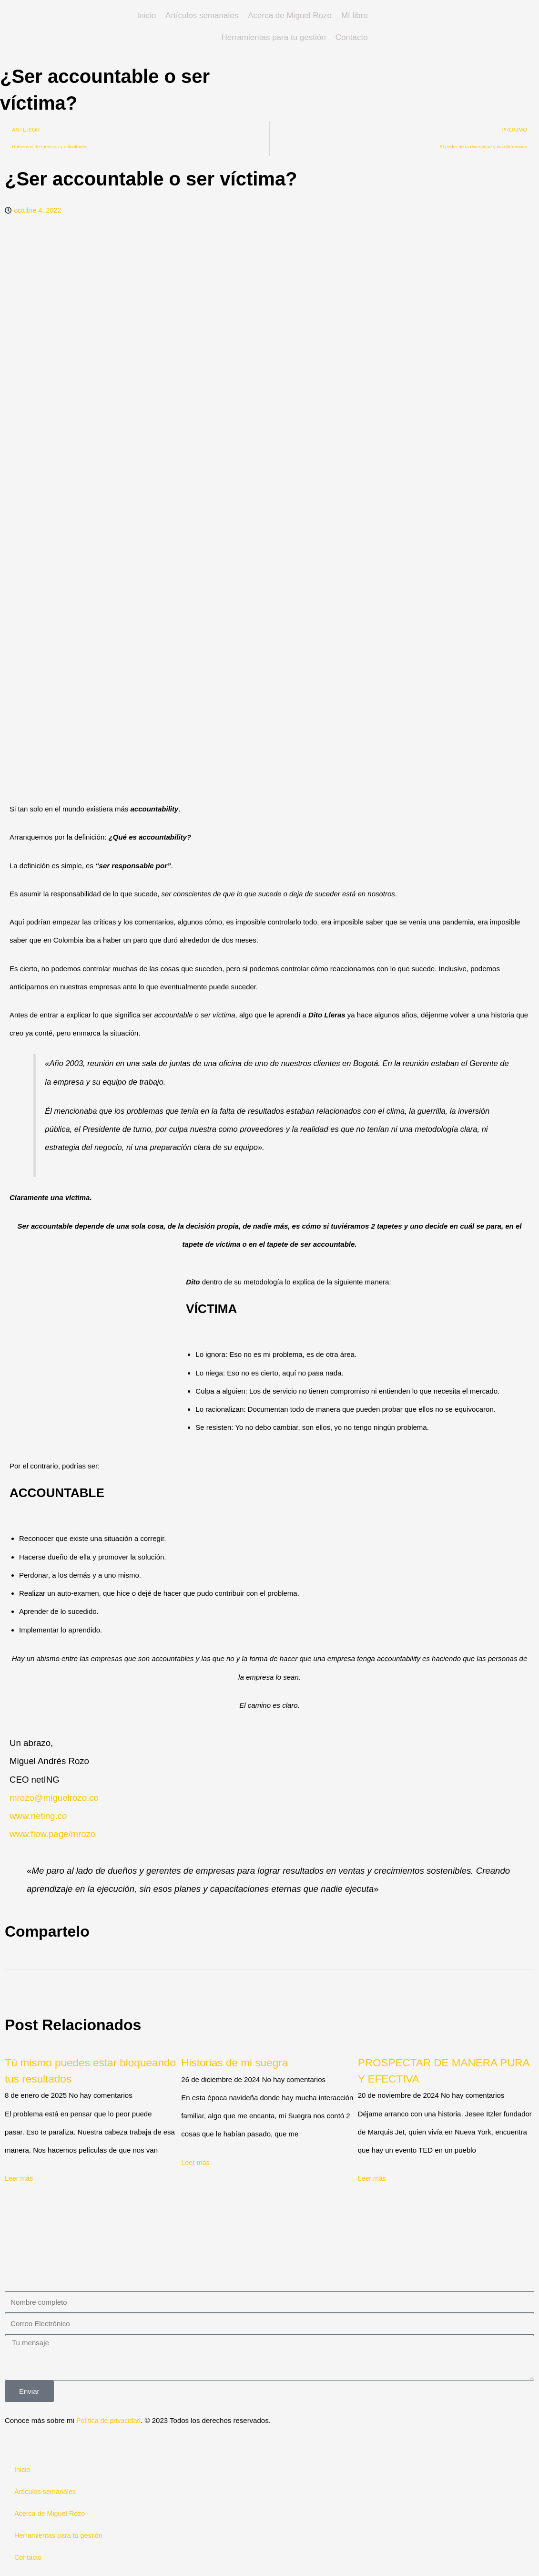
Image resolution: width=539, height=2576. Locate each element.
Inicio (146, 15)
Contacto (352, 37)
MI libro (354, 15)
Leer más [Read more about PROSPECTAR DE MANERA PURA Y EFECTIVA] (373, 2181)
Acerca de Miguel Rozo (290, 15)
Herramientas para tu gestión (273, 37)
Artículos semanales (201, 15)
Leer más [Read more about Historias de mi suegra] (196, 2165)
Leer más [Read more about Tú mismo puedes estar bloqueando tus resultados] (20, 2181)
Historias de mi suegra (243, 2065)
